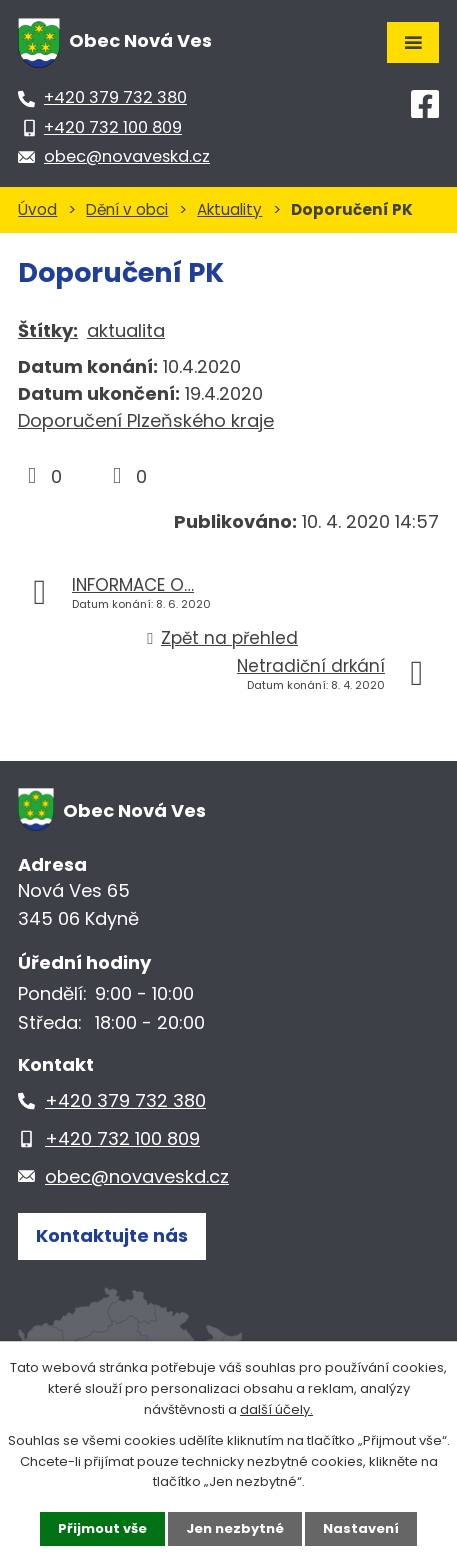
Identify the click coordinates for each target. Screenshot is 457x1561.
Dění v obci (127, 209)
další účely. (276, 1409)
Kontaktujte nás (112, 1235)
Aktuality (229, 209)
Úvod (37, 209)
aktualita (126, 330)
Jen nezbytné (235, 1528)
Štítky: (48, 330)
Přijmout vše (102, 1528)
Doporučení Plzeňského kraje (146, 420)
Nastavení (361, 1528)
